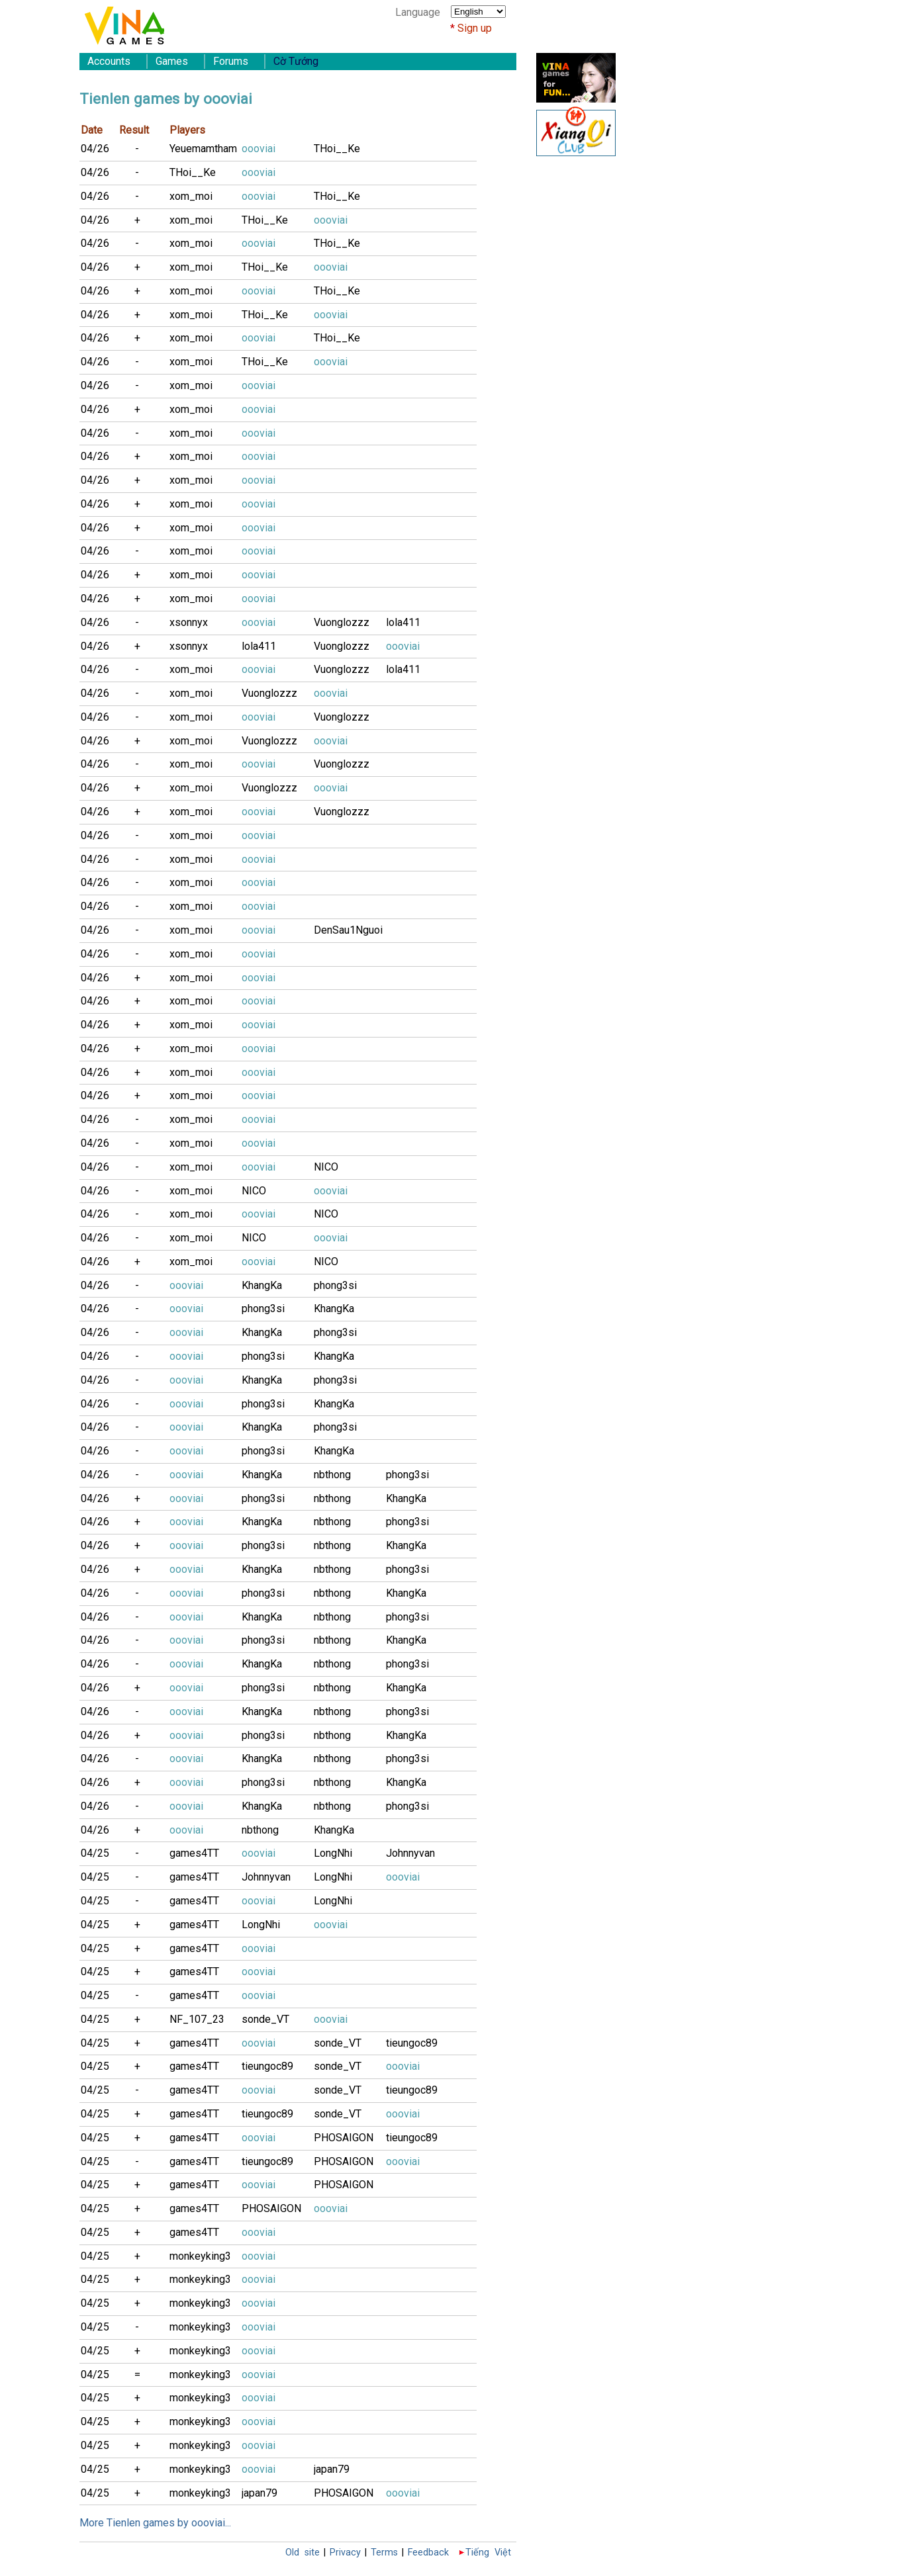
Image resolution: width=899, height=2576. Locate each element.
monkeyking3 (200, 2256)
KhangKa (262, 1285)
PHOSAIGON (343, 2137)
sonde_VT (265, 2019)
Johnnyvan (410, 1853)
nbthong (332, 1474)
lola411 (403, 622)
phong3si (335, 1285)
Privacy (345, 2552)
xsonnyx (188, 622)
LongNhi (333, 1853)
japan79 (332, 2469)
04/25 (95, 1853)
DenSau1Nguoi (348, 930)
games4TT (194, 1853)
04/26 (95, 148)
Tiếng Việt (488, 2552)
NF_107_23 (196, 2019)
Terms (384, 2552)
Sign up (474, 28)
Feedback (428, 2552)
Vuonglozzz (341, 622)
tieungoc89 (412, 2043)
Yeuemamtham (203, 148)
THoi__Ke (337, 148)
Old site (302, 2552)
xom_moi (191, 196)
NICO (326, 1167)
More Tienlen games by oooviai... (155, 2522)
